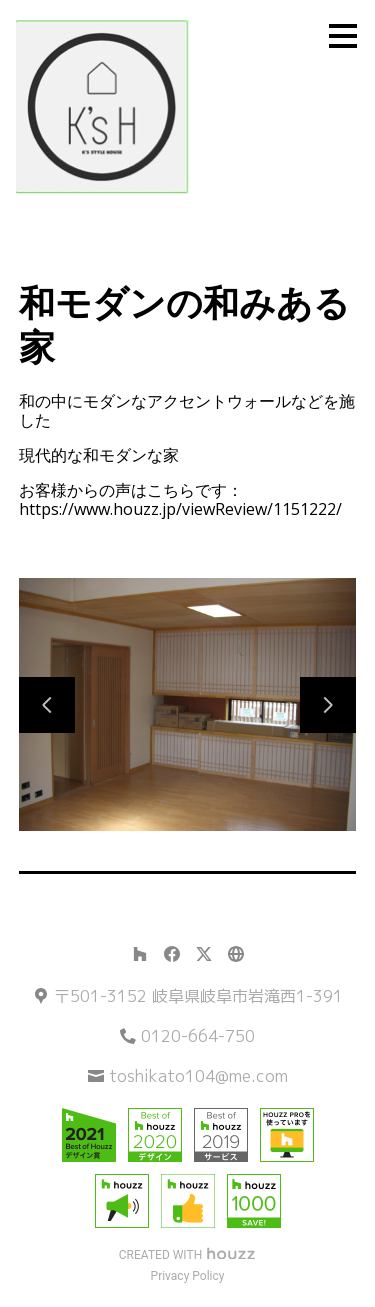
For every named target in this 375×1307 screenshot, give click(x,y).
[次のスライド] (328, 705)
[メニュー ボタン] (343, 36)
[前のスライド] (47, 705)
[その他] (236, 954)
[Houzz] (140, 954)
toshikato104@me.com (198, 1076)
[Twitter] (204, 954)
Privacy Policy (188, 1276)
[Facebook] (172, 954)
